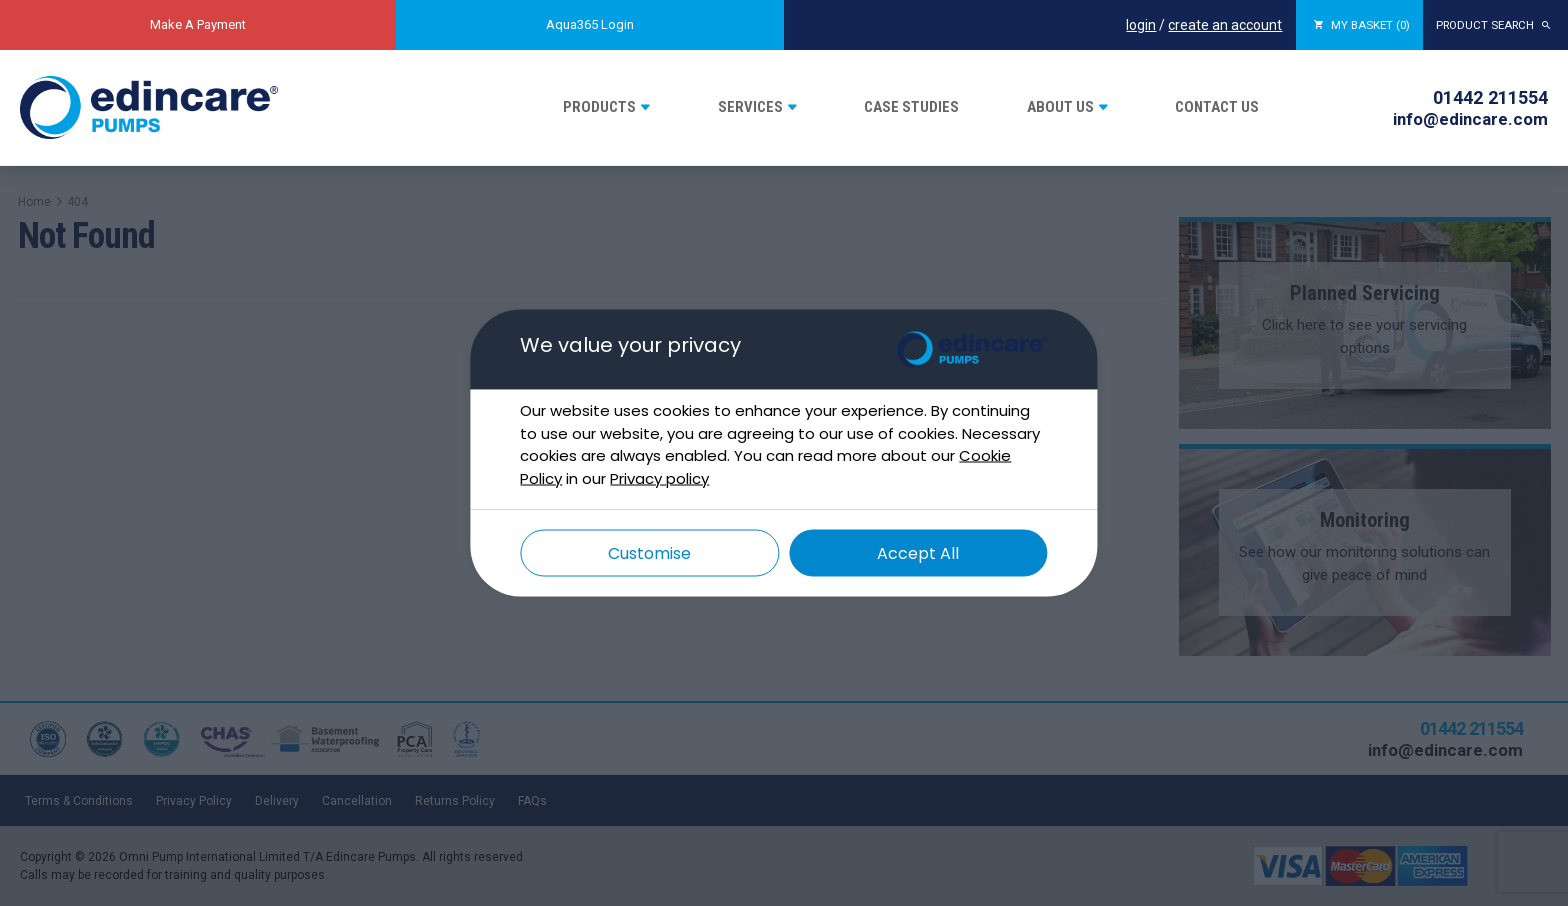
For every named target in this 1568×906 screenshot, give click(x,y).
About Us (1060, 107)
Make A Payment (198, 24)
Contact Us (1217, 107)
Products (599, 107)
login (1114, 25)
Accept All (918, 553)
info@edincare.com (1470, 119)
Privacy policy (659, 477)
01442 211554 (1490, 97)
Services (750, 107)
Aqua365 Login (590, 24)
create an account (1198, 25)
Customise (649, 553)
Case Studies (911, 107)
